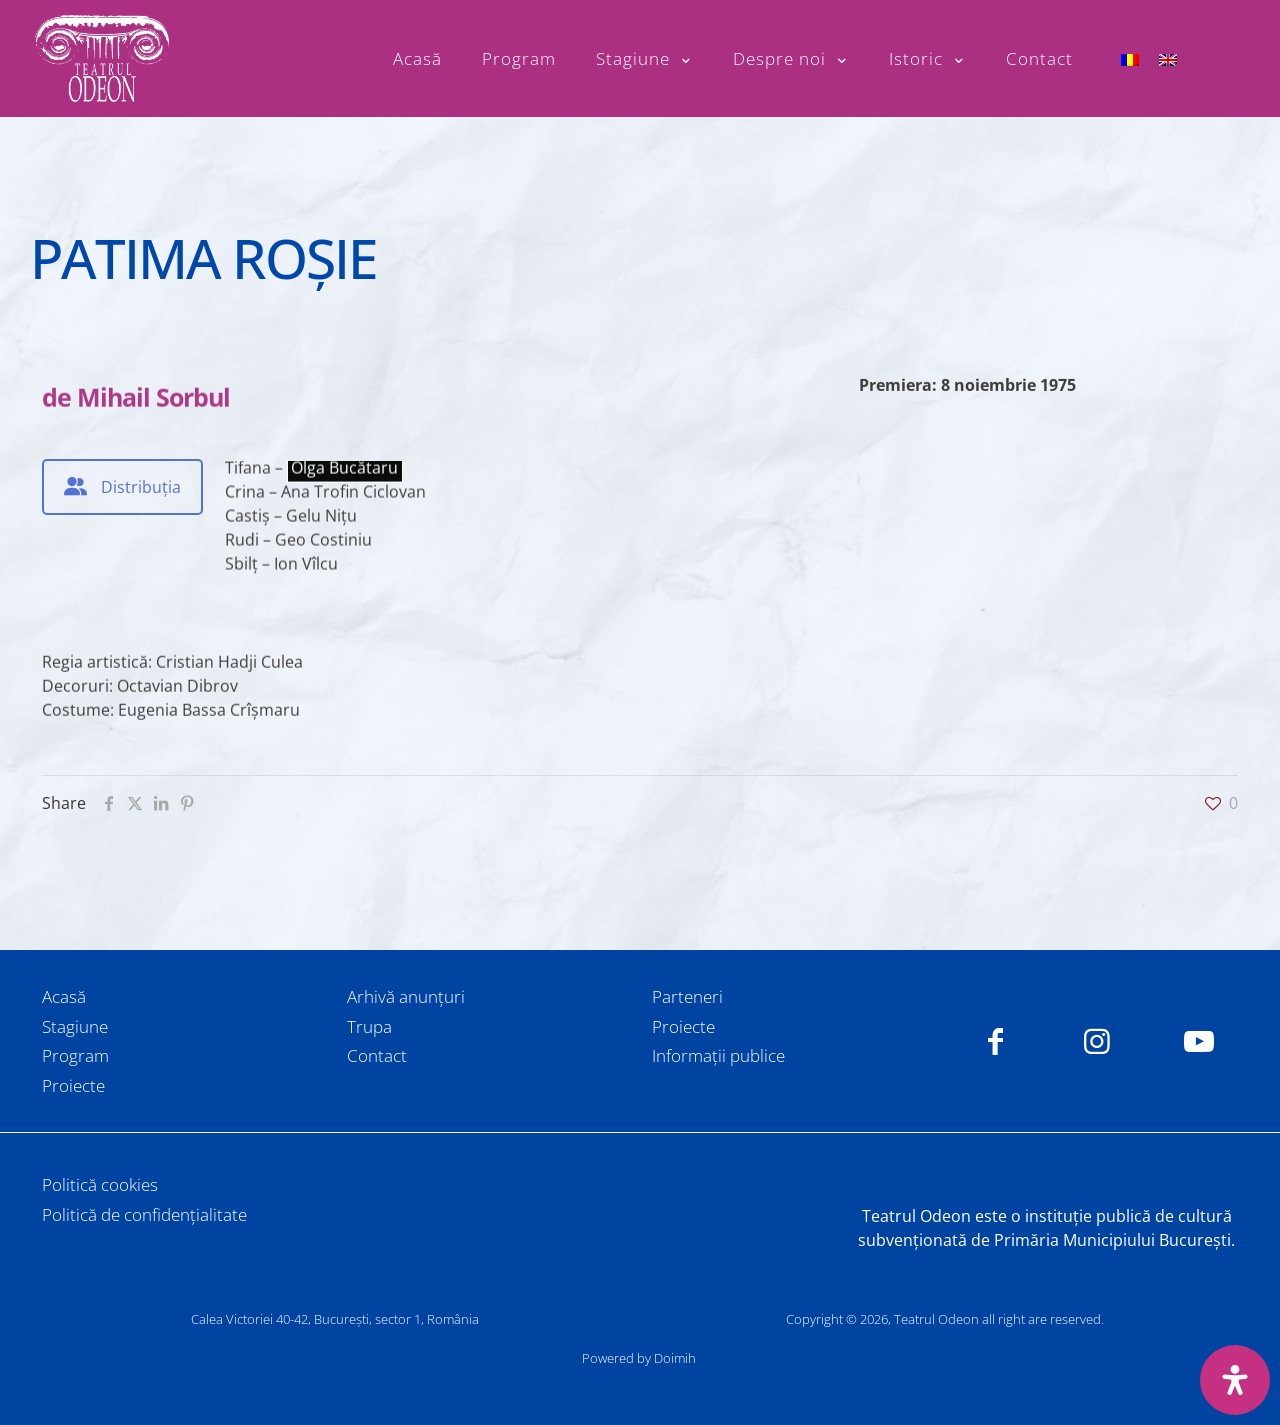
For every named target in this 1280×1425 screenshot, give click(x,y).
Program (75, 1055)
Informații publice (718, 1055)
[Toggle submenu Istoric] (927, 59)
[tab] (122, 487)
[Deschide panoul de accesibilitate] (1235, 1380)
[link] (640, 1171)
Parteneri (687, 996)
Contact (377, 1055)
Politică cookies (100, 1184)
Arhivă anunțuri (406, 996)
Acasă (64, 996)
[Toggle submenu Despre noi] (791, 59)
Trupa (369, 1026)
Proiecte (73, 1085)
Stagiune (75, 1026)
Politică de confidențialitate (144, 1214)
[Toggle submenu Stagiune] (644, 59)
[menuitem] (1130, 58)
